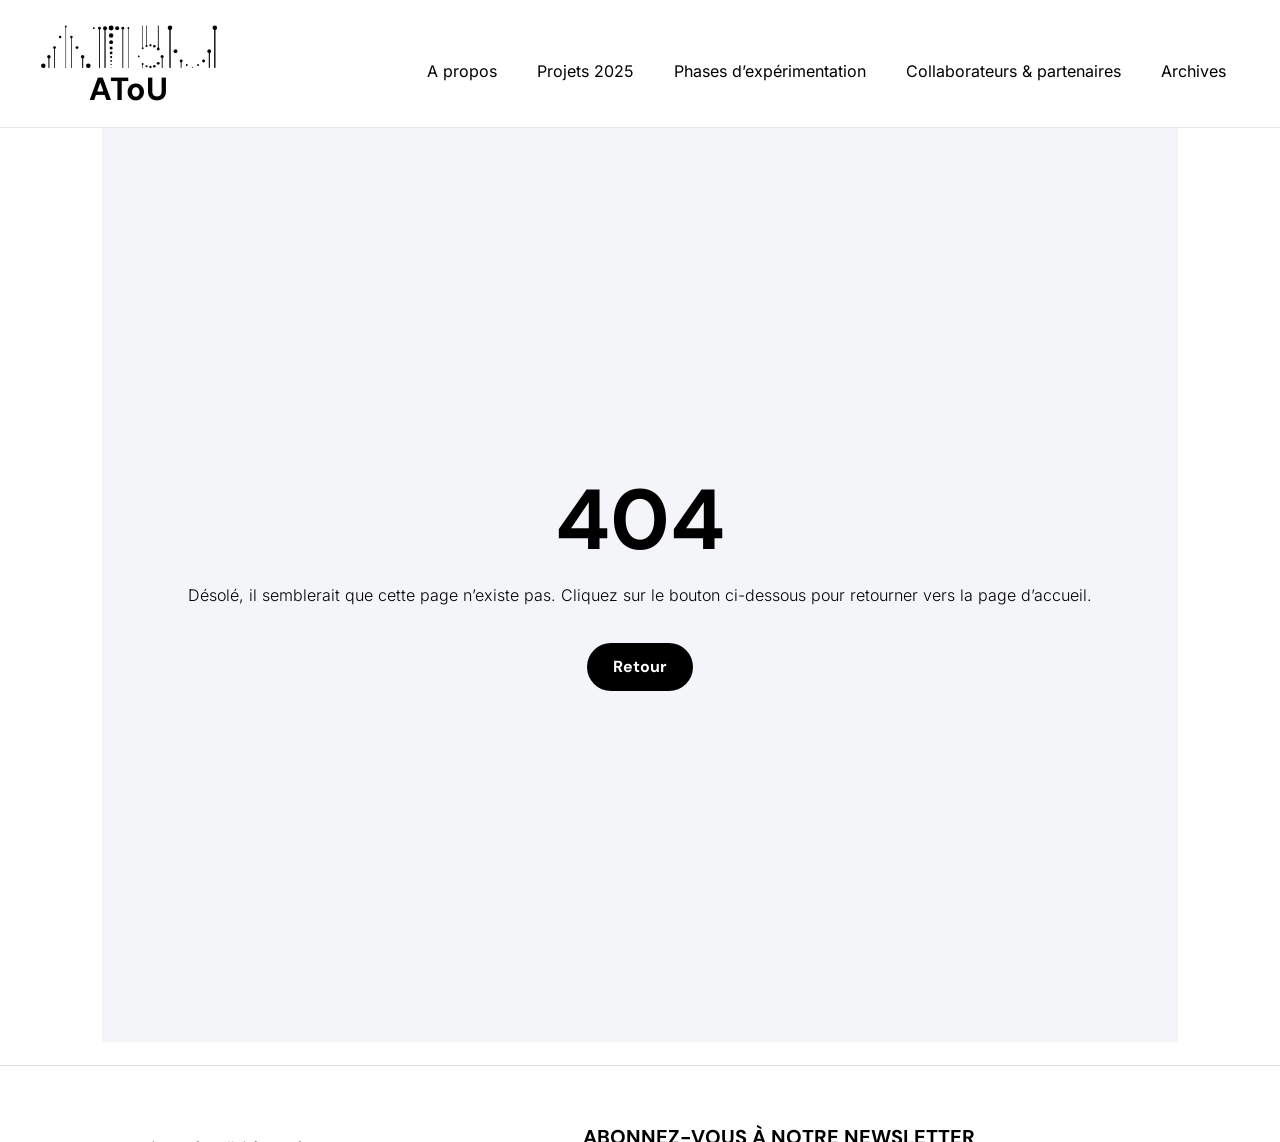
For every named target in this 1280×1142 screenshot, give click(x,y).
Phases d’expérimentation (770, 71)
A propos (462, 71)
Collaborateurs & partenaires (1013, 71)
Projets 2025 (585, 71)
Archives (1193, 71)
